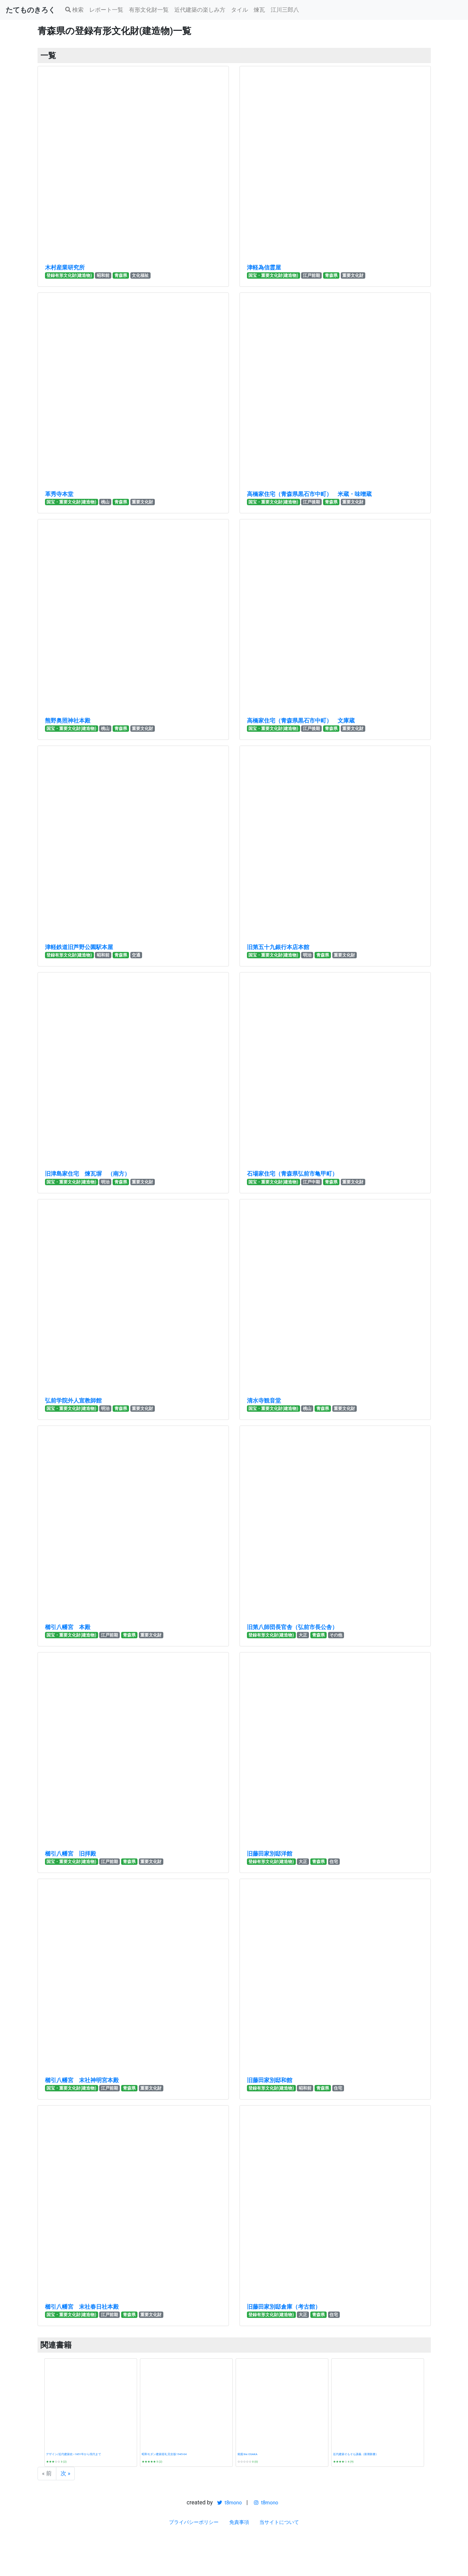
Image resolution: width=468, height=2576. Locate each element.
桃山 (105, 502)
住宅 (333, 1861)
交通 (136, 955)
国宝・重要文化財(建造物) (273, 275)
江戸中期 (311, 1182)
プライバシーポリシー (194, 2522)
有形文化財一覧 (149, 9)
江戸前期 (311, 275)
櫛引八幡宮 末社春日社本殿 (82, 2306)
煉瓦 (259, 9)
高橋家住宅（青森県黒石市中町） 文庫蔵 (301, 720)
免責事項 (239, 2522)
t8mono (229, 2502)
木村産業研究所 (65, 267)
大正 (303, 1635)
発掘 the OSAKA (247, 2454)
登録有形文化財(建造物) (69, 275)
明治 (307, 955)
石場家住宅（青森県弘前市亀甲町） (292, 1173)
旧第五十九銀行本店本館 (278, 947)
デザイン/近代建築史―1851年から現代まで (73, 2454)
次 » (65, 2473)
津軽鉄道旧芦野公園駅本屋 (79, 947)
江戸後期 (311, 502)
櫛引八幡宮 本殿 (67, 1627)
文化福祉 (140, 275)
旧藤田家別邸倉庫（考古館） (284, 2306)
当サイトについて (279, 2522)
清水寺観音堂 (264, 1400)
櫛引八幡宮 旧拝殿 (70, 1853)
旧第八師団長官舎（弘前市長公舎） (292, 1627)
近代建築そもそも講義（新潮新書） (355, 2454)
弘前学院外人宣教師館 (73, 1400)
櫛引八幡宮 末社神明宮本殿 (82, 2080)
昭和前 (103, 275)
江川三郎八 (285, 9)
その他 (335, 1635)
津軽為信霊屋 (264, 267)
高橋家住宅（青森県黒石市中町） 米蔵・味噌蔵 (309, 494)
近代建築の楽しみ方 (199, 9)
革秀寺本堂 (59, 494)
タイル (239, 9)
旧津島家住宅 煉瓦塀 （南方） (87, 1173)
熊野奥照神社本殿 (67, 720)
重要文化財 (352, 275)
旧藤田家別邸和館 (269, 2080)
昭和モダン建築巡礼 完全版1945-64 (164, 2454)
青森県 (120, 275)
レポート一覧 (106, 9)
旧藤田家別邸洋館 (269, 1853)
